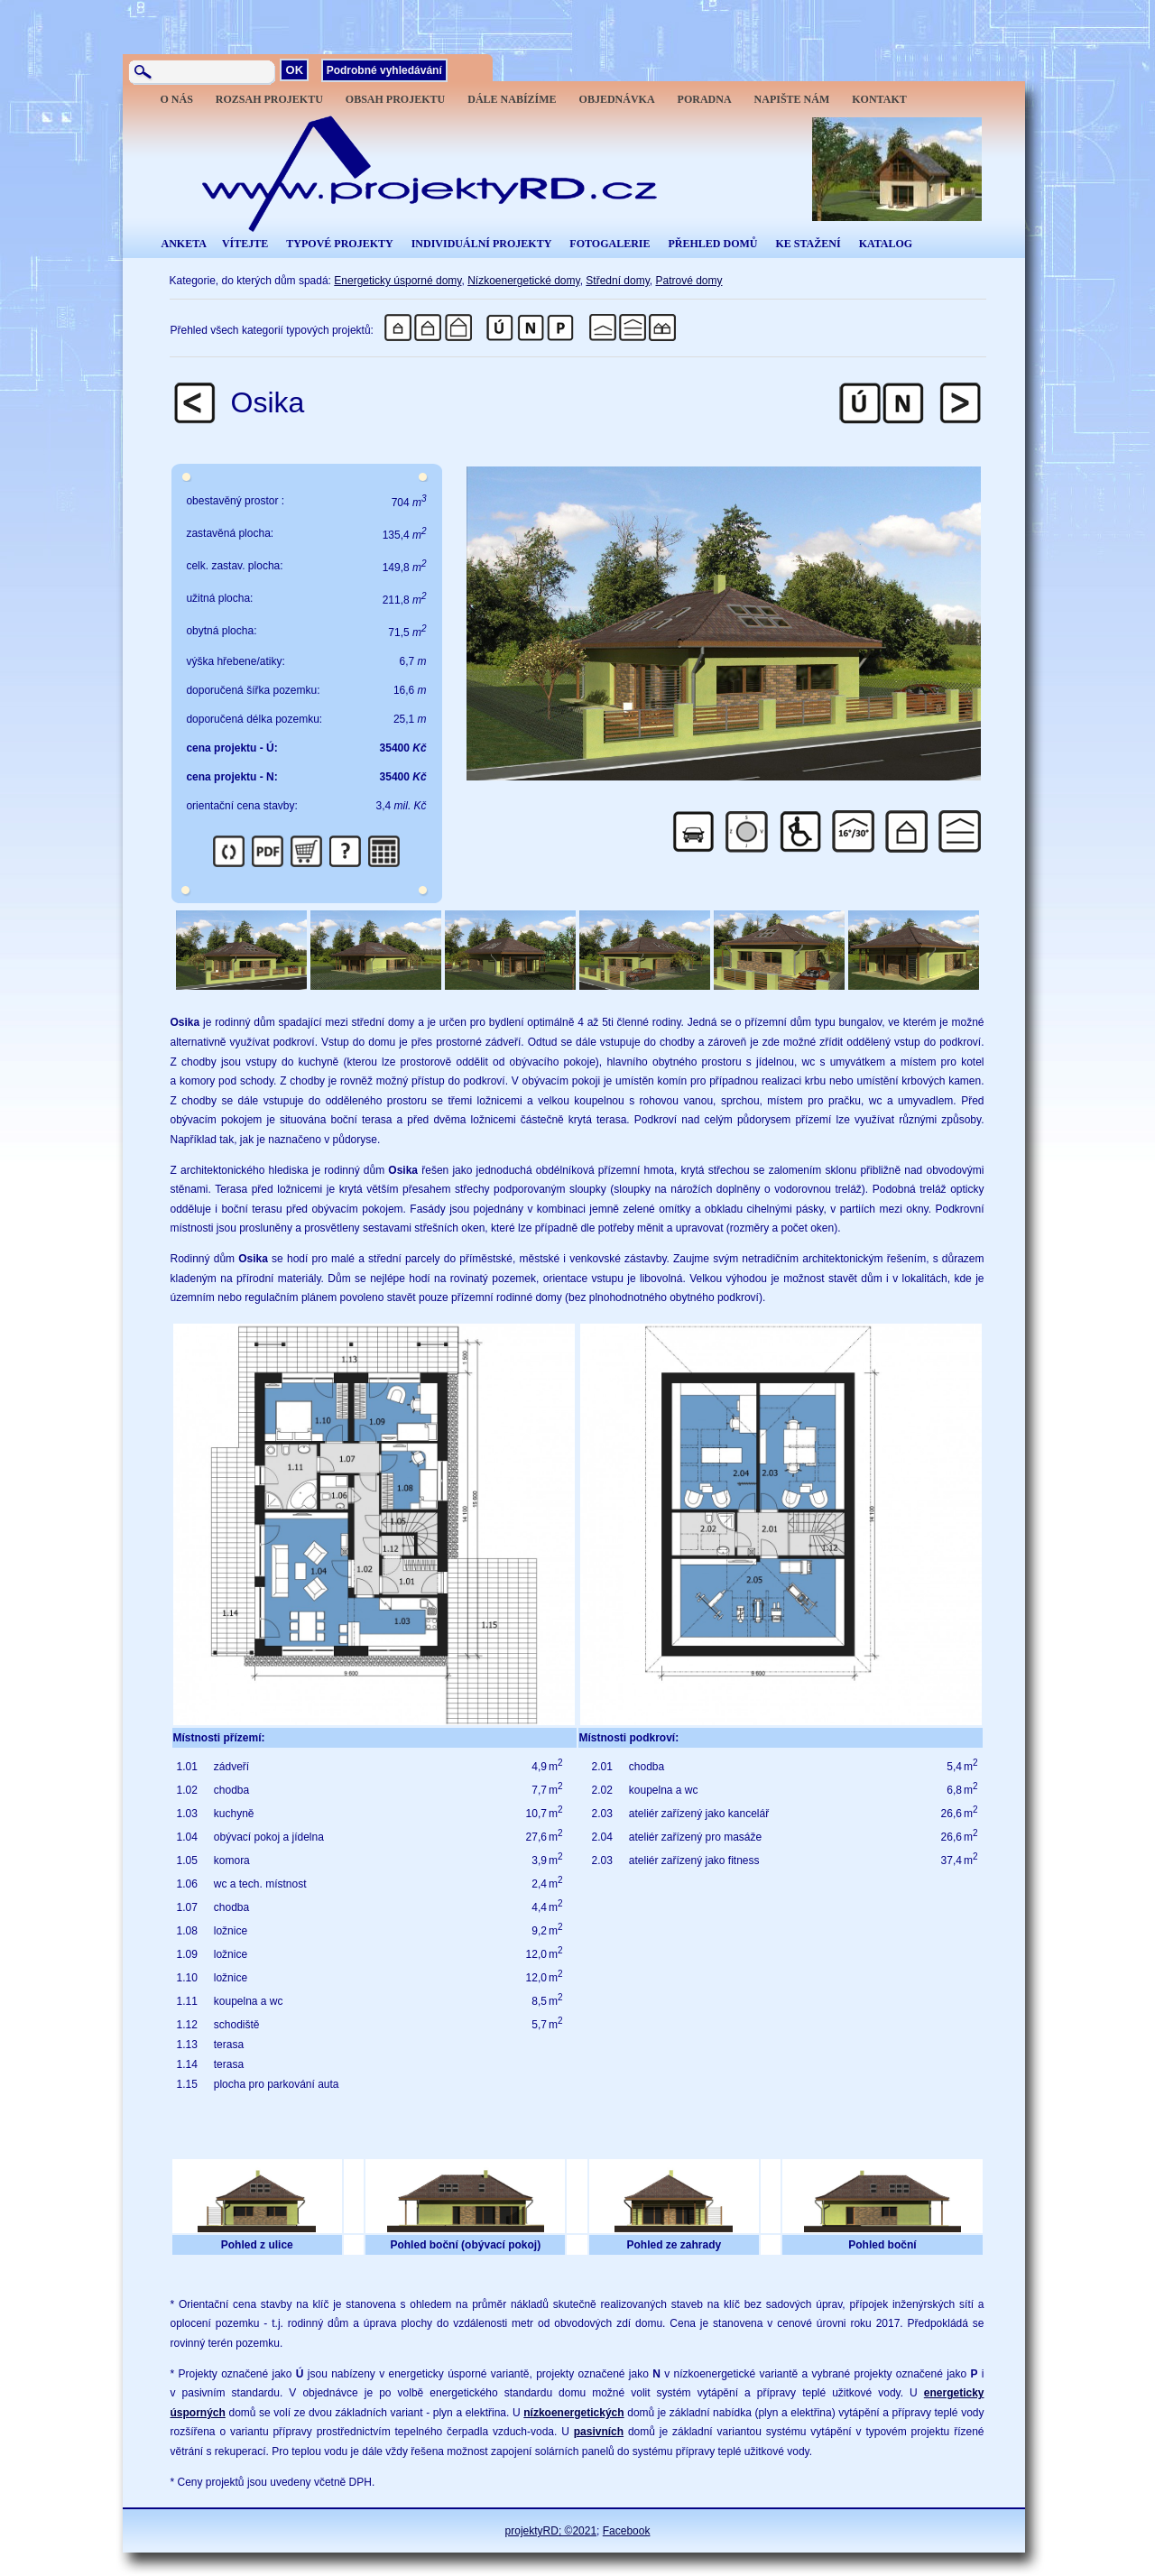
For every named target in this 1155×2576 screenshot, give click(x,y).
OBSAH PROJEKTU (395, 99)
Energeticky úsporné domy (397, 280)
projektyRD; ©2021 (551, 2531)
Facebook (627, 2531)
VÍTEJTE (245, 243)
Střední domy (617, 280)
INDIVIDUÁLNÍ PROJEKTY (481, 243)
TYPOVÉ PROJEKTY (339, 243)
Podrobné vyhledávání (384, 70)
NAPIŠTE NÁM (792, 99)
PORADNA (705, 99)
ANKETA (184, 243)
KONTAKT (879, 99)
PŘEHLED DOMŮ (712, 243)
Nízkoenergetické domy (523, 280)
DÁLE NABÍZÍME (511, 99)
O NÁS (177, 99)
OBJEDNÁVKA (617, 99)
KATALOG (886, 243)
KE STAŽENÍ (807, 243)
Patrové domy (688, 280)
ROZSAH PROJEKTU (269, 99)
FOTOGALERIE (609, 243)
